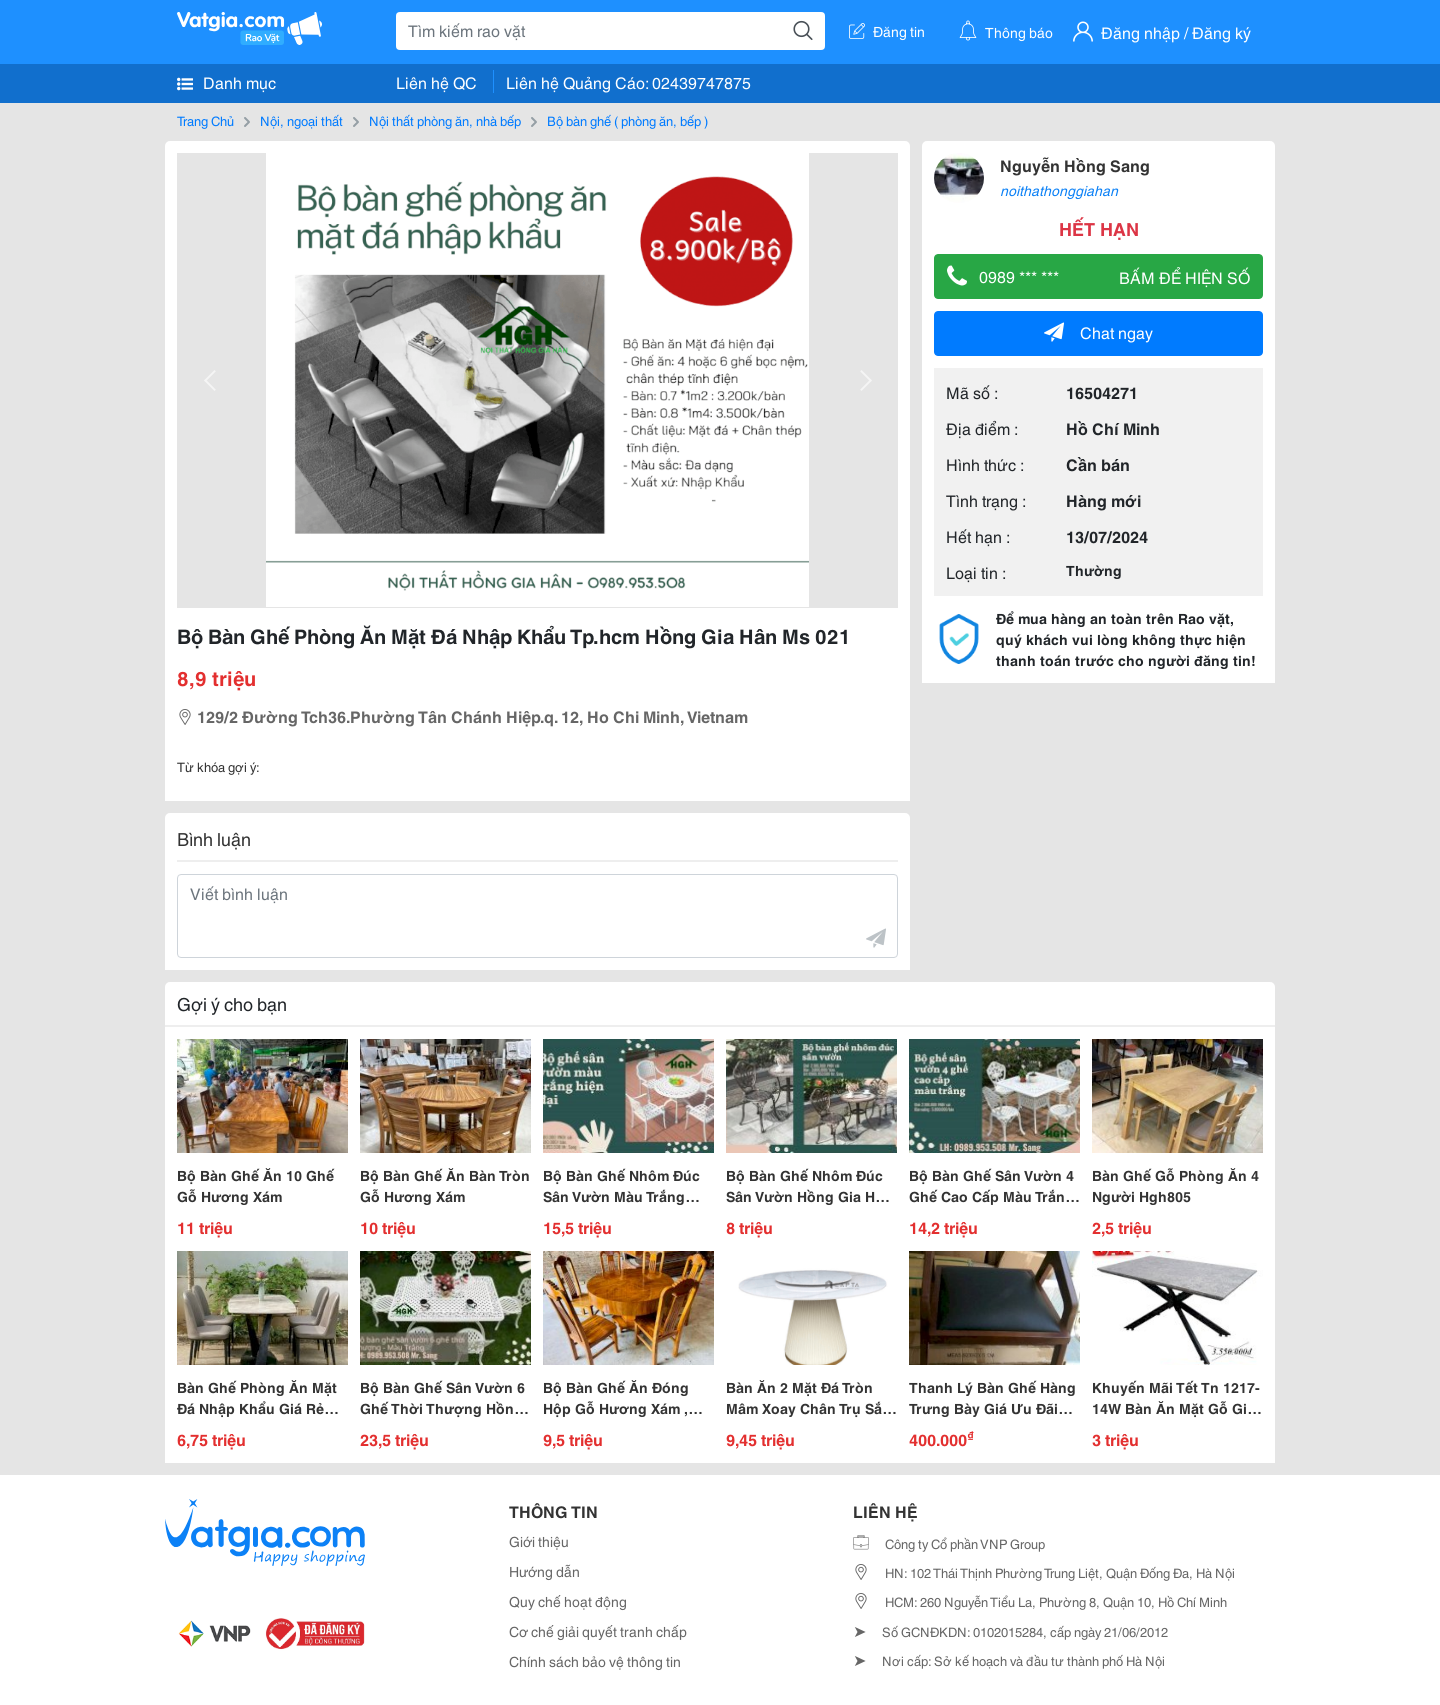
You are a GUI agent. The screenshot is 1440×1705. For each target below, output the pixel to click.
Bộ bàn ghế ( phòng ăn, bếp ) (627, 120)
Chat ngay (1098, 331)
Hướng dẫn (544, 1571)
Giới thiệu (539, 1541)
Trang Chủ (205, 120)
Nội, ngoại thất (301, 120)
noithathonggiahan (1059, 190)
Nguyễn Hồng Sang (1075, 164)
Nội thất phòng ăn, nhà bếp (445, 120)
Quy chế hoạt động (568, 1601)
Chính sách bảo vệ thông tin (595, 1661)
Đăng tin (887, 31)
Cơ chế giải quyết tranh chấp (598, 1631)
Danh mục (226, 82)
